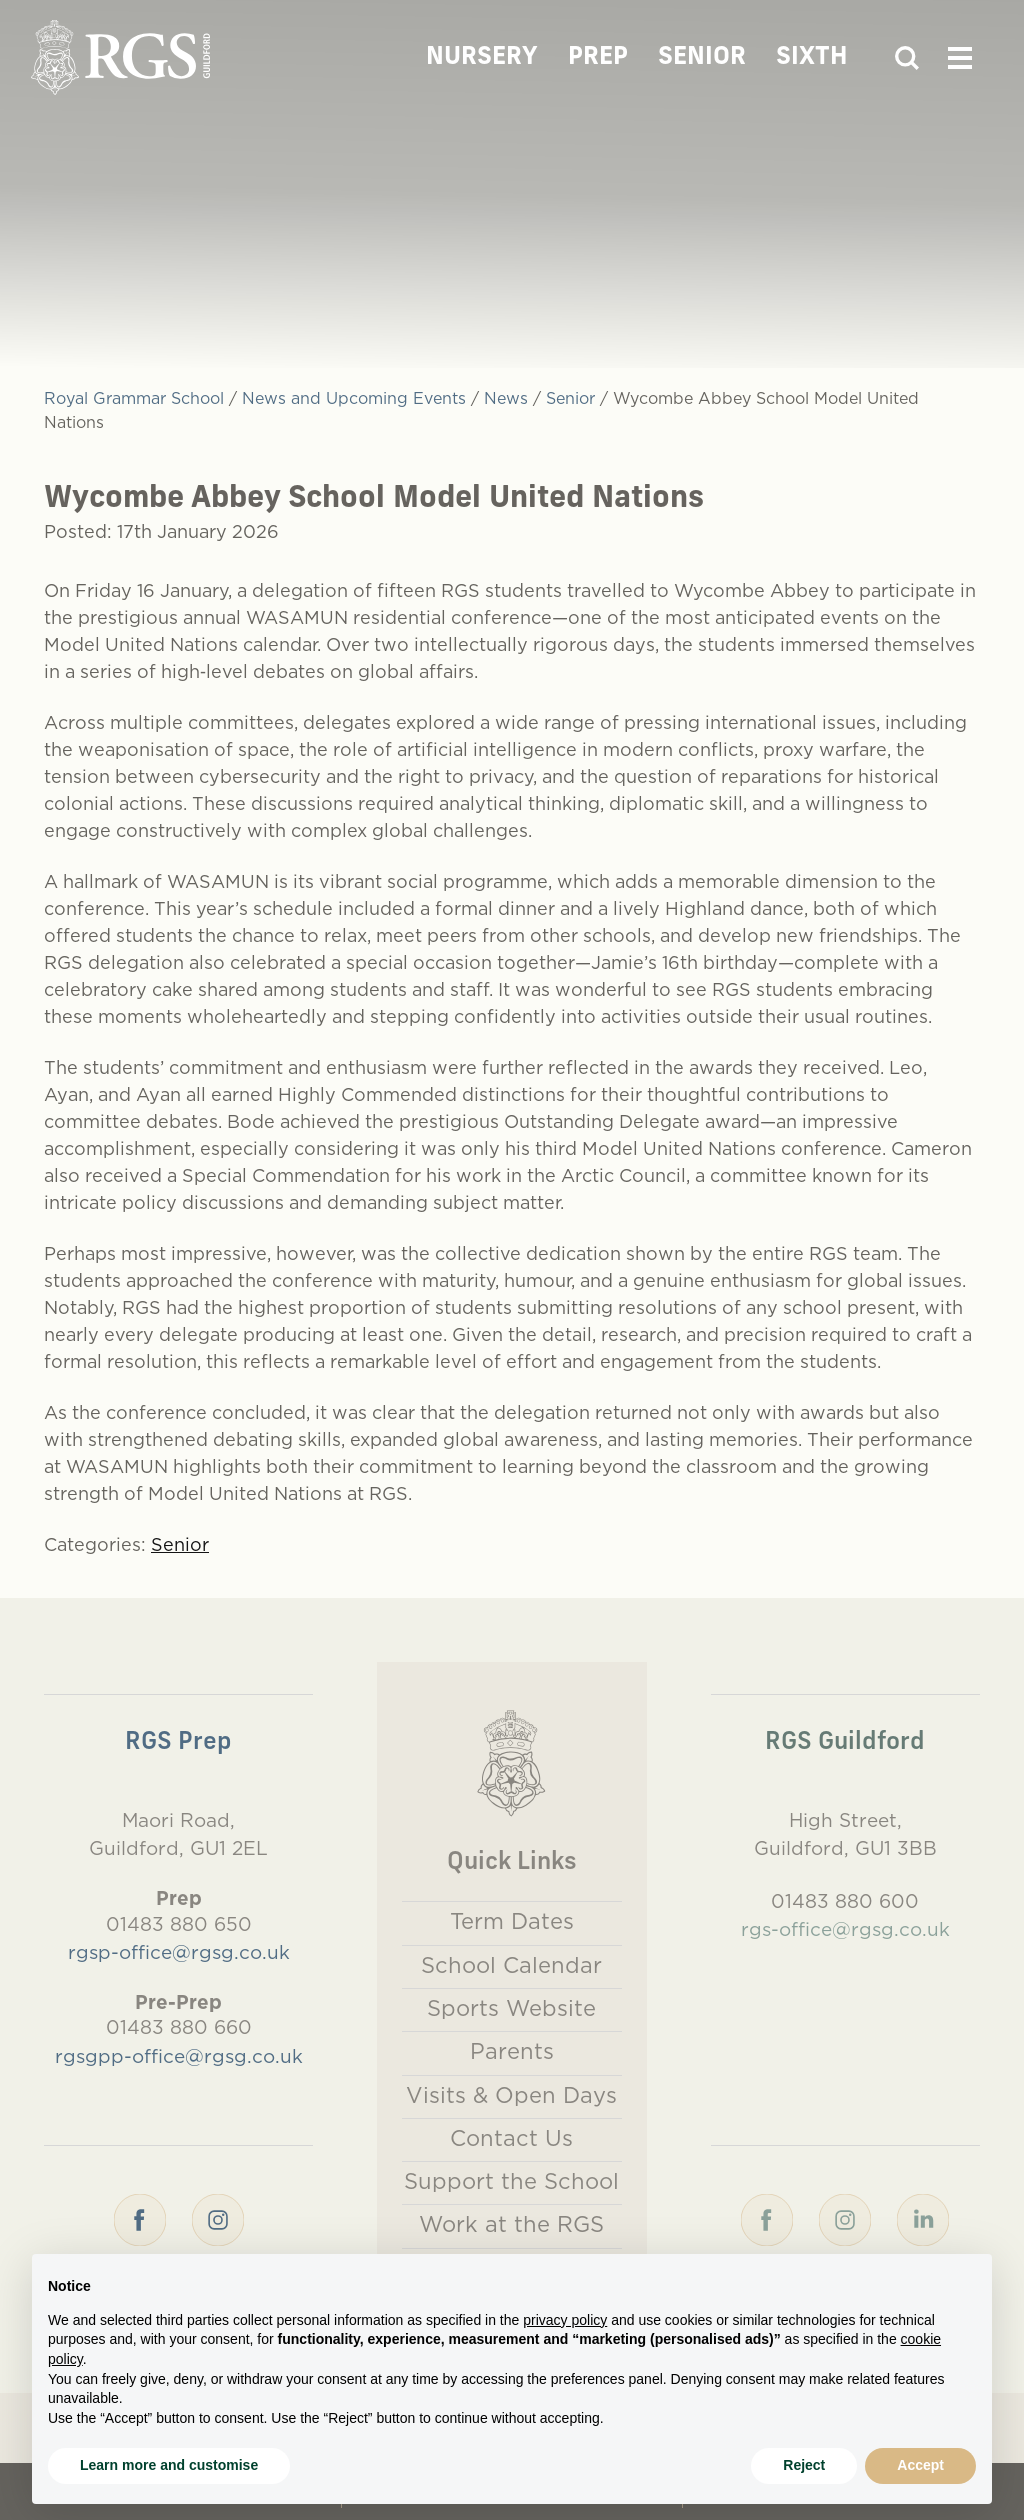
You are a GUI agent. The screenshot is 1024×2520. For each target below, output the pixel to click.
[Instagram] (218, 2218)
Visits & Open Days (511, 2095)
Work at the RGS (511, 2224)
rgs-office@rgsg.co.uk (845, 1929)
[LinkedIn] (923, 2218)
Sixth (812, 58)
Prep (598, 58)
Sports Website (511, 2008)
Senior (702, 58)
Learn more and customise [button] (169, 2465)
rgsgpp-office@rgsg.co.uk (179, 2056)
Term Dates (512, 1921)
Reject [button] (804, 2465)
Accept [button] (920, 2465)
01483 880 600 (845, 1901)
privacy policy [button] (565, 2320)
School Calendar (511, 1965)
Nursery (482, 58)
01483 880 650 (179, 1924)
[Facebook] (140, 2218)
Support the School (511, 2181)
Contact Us (511, 2138)
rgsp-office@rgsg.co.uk (179, 1952)
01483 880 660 (179, 2027)
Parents (512, 2051)
